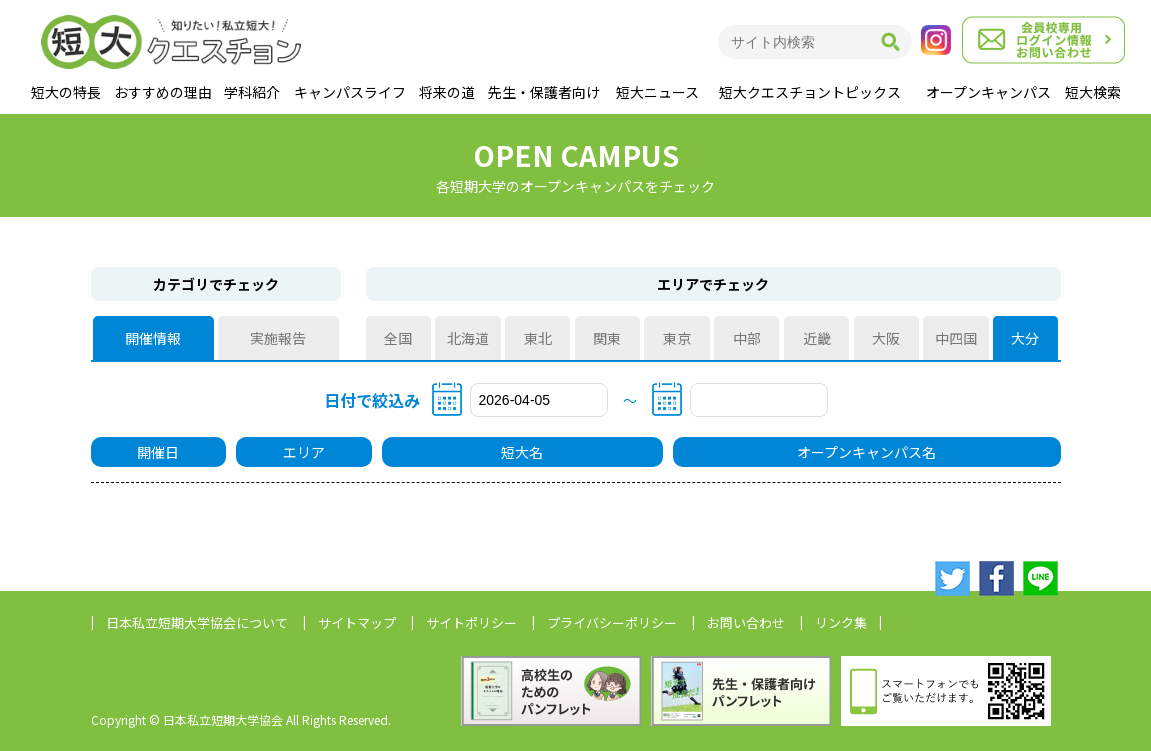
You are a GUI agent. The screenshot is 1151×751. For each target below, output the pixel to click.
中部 (747, 338)
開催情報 (153, 338)
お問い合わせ (746, 622)
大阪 (886, 338)
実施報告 (278, 338)
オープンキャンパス (988, 92)
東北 (538, 338)
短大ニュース (657, 92)
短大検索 (1093, 92)
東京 (677, 338)
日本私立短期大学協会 (197, 622)
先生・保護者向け (544, 92)
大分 (1026, 338)
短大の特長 (66, 92)
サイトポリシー (471, 622)
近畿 (817, 338)
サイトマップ (357, 622)
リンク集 (841, 622)
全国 (398, 338)
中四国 (956, 338)
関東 (607, 338)
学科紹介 (252, 92)
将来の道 (447, 92)
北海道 (468, 338)
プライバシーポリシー (612, 622)
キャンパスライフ (350, 92)
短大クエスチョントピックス (810, 92)
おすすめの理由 (163, 92)
